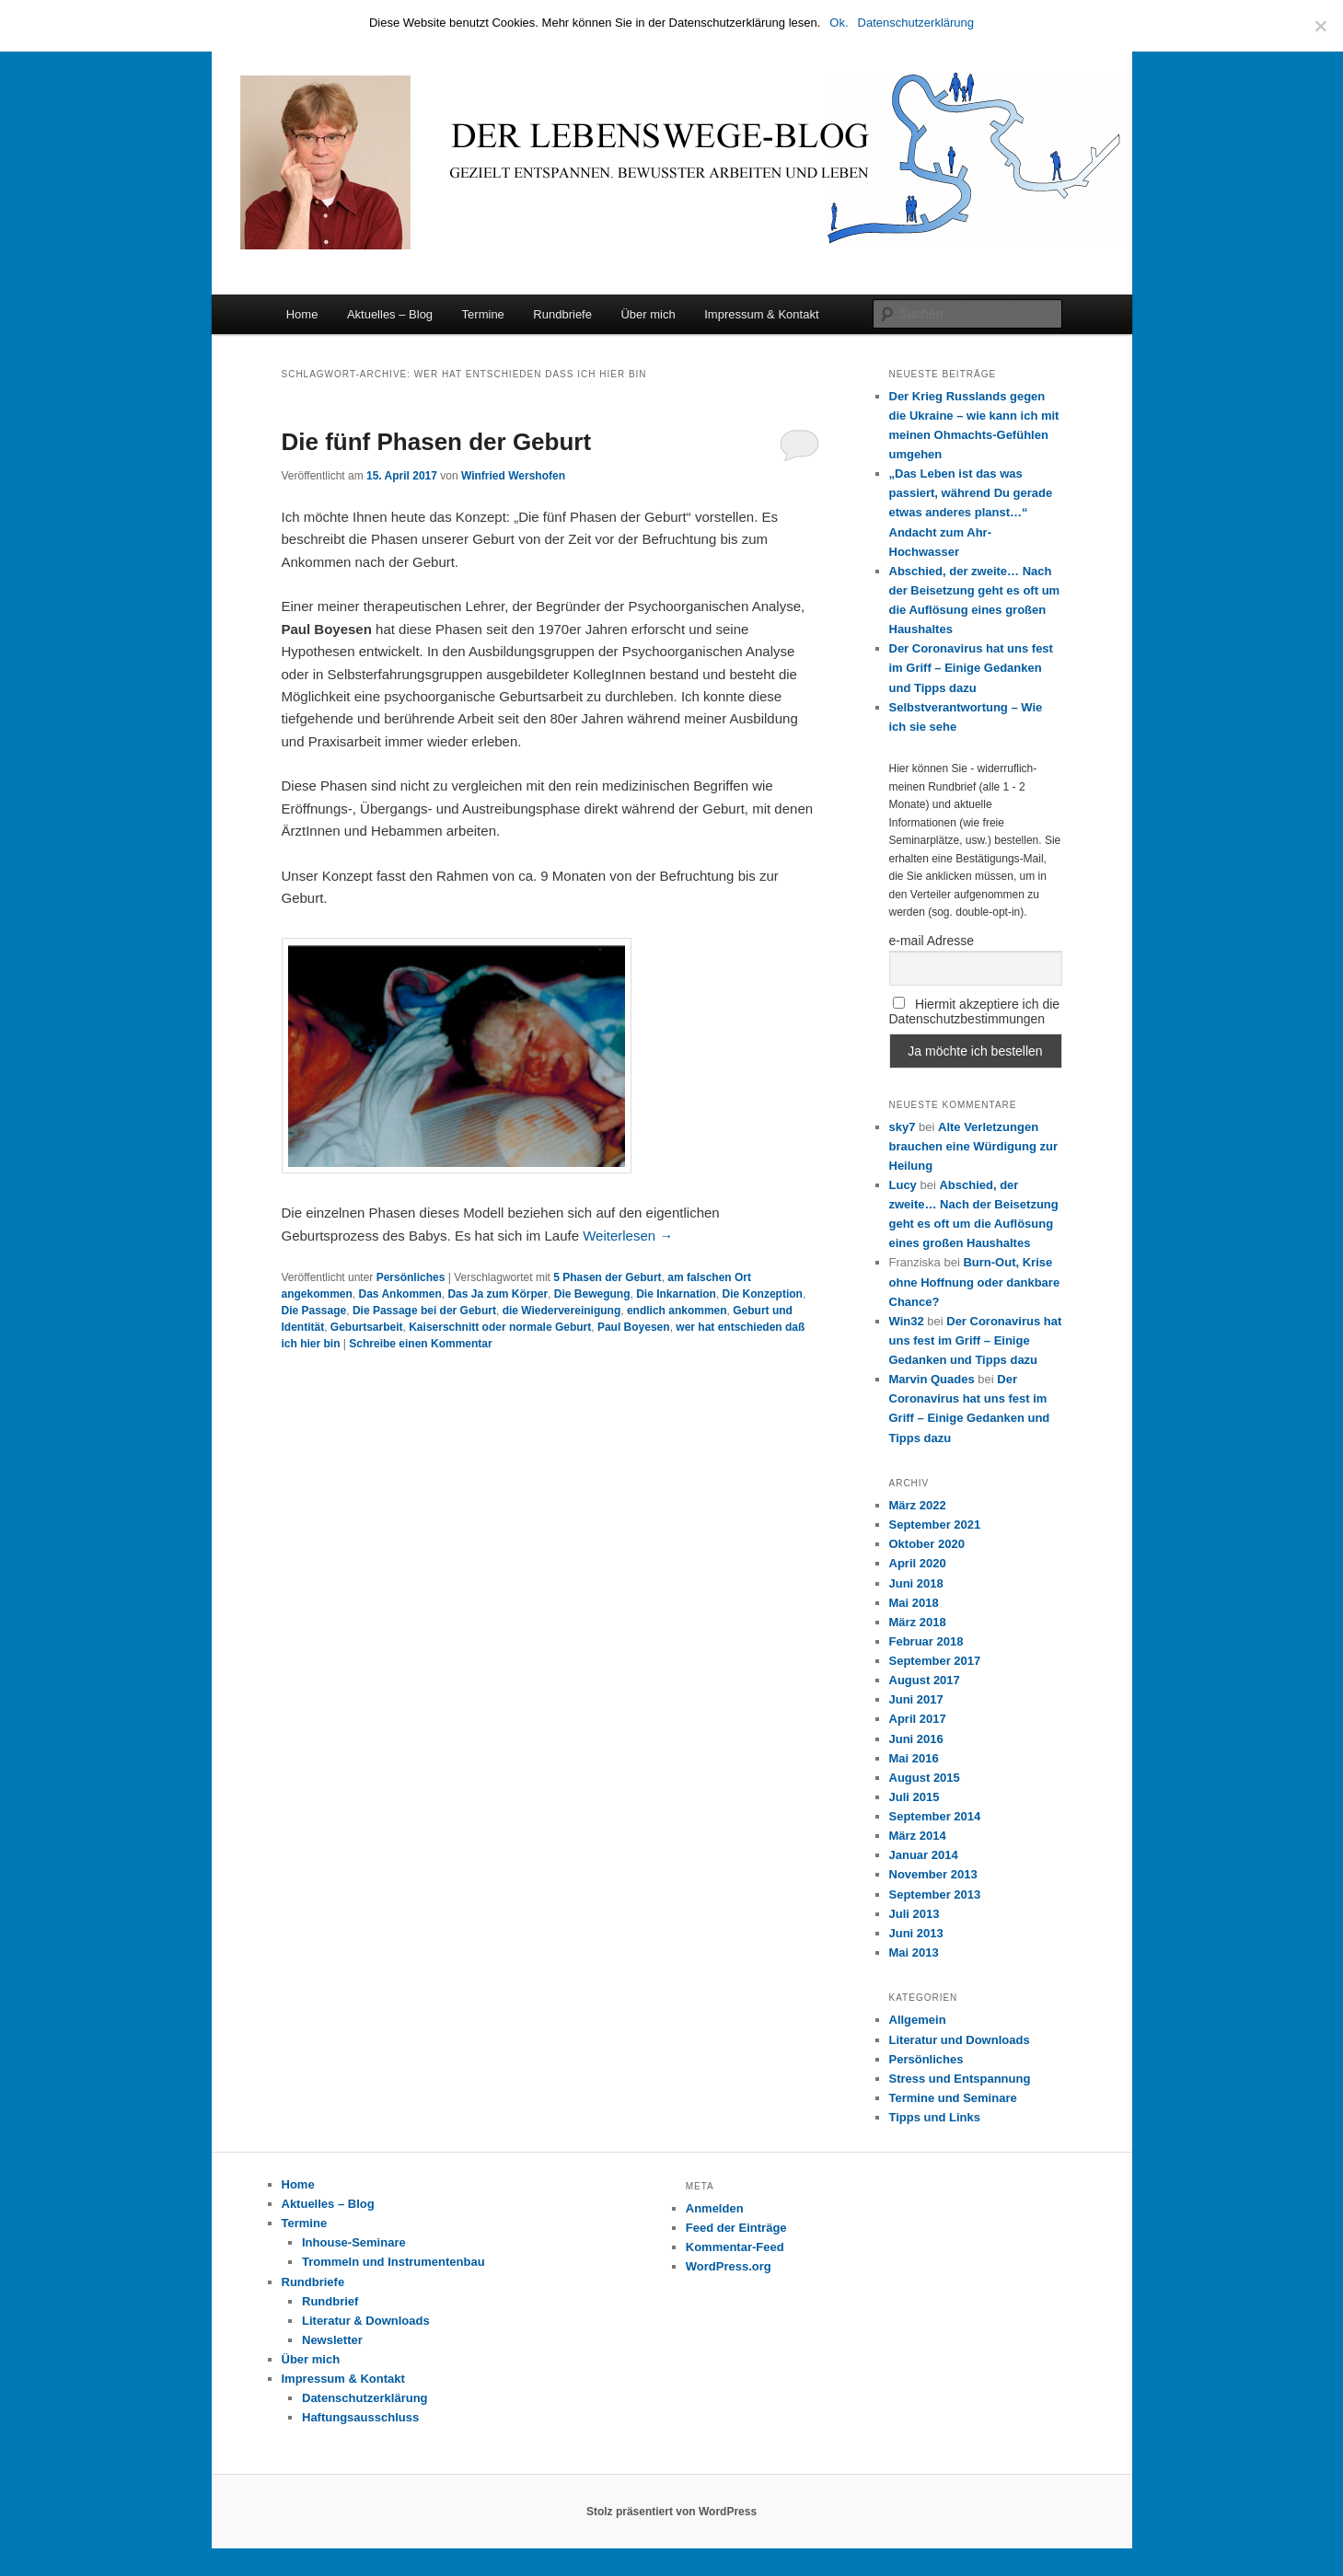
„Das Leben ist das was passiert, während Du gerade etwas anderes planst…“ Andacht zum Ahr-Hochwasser (971, 513)
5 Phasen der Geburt (607, 1277)
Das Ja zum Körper (497, 1294)
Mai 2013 (914, 1952)
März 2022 (917, 1505)
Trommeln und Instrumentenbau (393, 2262)
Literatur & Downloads (366, 2321)
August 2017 (924, 1680)
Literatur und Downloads (959, 2040)
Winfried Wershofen (513, 475)
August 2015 (924, 1778)
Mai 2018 (914, 1603)
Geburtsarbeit (366, 1327)
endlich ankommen (677, 1310)
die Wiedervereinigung (562, 1310)
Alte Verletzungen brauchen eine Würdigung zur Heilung (973, 1146)
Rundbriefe (562, 314)
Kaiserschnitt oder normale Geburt (500, 1327)
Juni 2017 (916, 1699)
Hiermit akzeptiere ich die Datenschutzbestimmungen (974, 1011)
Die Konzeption (763, 1294)
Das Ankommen (400, 1294)
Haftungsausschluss (360, 2417)
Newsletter (332, 2340)
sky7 (902, 1127)
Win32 (906, 1321)
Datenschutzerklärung (365, 2398)
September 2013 (935, 1894)
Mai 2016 (914, 1758)
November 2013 (933, 1874)
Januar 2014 (923, 1855)
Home (302, 314)
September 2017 (935, 1661)
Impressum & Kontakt (761, 314)
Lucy (903, 1185)
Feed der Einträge (736, 2228)
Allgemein (917, 2020)
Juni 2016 (916, 1739)
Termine (483, 314)
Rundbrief (330, 2301)
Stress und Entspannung (960, 2078)
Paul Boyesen (633, 1327)
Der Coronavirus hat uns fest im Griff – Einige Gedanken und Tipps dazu (971, 667)
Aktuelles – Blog (390, 314)
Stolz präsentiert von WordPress (671, 2511)
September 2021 (935, 1524)
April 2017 (917, 1719)
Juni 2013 (916, 1933)
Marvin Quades (932, 1379)
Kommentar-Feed (735, 2247)
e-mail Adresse (932, 940)
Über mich (647, 314)
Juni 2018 (916, 1583)
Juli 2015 (914, 1797)
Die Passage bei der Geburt (424, 1310)
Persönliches (411, 1277)
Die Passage (314, 1310)
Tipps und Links (934, 2117)
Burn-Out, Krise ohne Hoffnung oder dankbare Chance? (974, 1281)
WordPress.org (728, 2266)
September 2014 (935, 1816)
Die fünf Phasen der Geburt (437, 442)
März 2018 (917, 1622)
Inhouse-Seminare (354, 2242)
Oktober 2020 (927, 1544)
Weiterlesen (628, 1235)
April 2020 (917, 1563)
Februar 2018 (926, 1641)
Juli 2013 (914, 1914)
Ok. (838, 22)
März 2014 (917, 1835)
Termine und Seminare (953, 2098)
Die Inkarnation (676, 1294)
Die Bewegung (592, 1294)
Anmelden (715, 2208)
